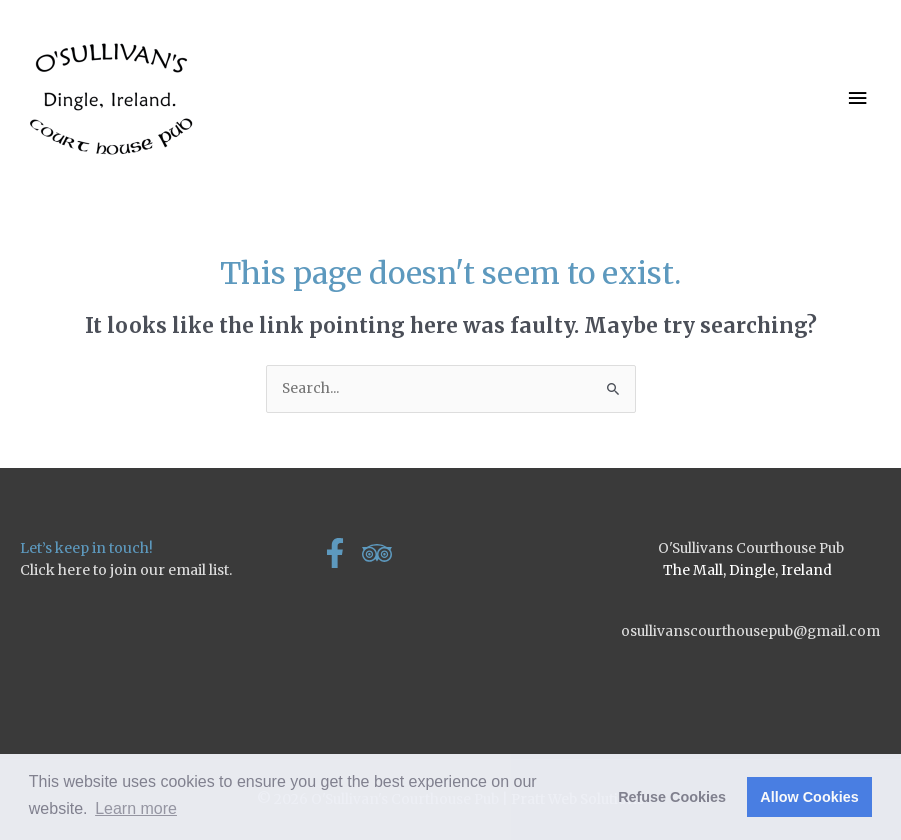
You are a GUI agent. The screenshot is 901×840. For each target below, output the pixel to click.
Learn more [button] (136, 808)
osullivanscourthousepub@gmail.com (750, 631)
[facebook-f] (339, 553)
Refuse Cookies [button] (672, 797)
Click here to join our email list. (126, 570)
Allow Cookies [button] (809, 797)
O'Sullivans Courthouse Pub (751, 548)
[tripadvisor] (381, 553)
